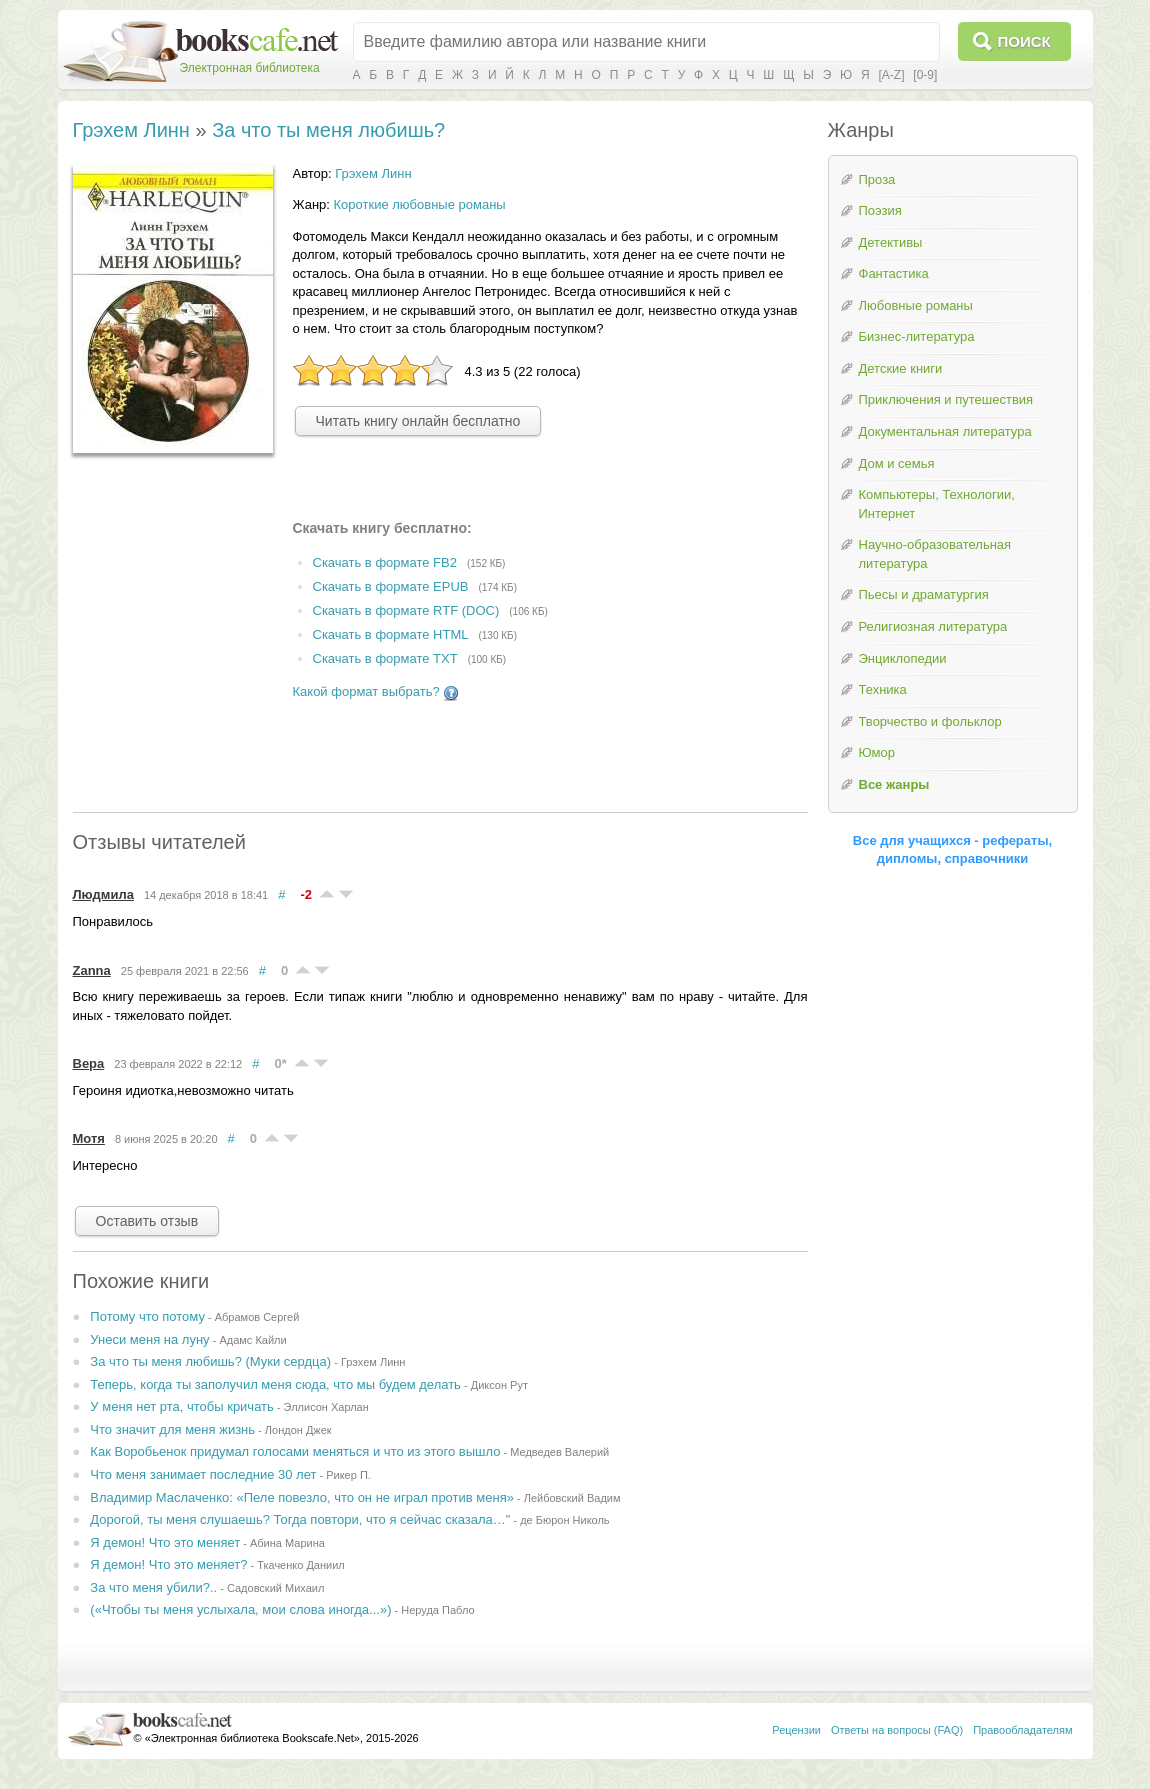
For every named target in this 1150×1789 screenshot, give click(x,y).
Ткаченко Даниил (301, 1565)
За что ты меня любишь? (328, 130)
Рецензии (796, 1730)
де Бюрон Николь (564, 1520)
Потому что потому (147, 1316)
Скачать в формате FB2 (385, 562)
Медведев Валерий (559, 1452)
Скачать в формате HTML (391, 634)
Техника (883, 689)
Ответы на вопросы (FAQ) (897, 1730)
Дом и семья (897, 463)
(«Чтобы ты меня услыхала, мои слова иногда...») (240, 1609)
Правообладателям (1022, 1730)
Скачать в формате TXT (385, 658)
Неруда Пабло (437, 1610)
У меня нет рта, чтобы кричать (181, 1406)
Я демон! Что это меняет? (168, 1564)
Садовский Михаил (275, 1588)
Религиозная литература (933, 626)
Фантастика (894, 273)
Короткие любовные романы (420, 204)
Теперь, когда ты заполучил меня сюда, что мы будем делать (275, 1384)
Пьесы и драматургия (924, 594)
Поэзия (880, 210)
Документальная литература (945, 431)
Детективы (891, 242)
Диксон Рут (499, 1385)
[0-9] (925, 75)
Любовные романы (916, 305)
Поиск (1024, 41)
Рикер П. (348, 1475)
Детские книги (901, 368)
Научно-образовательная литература (935, 554)
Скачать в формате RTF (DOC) (406, 610)
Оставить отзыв (147, 1221)
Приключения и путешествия (946, 399)
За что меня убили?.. (153, 1587)
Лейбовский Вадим (572, 1498)
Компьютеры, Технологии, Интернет (937, 504)
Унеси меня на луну (149, 1339)
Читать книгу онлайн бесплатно (418, 421)
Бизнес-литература (917, 336)
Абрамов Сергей (257, 1317)
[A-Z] (892, 75)
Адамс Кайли (252, 1340)
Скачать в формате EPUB (391, 586)
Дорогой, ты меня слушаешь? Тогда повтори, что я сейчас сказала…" (300, 1519)
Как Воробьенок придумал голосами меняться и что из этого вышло (295, 1451)
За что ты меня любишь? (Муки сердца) (210, 1361)
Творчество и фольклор (930, 721)
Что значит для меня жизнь (172, 1429)
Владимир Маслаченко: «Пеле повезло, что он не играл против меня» (302, 1497)
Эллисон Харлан (326, 1407)
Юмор (877, 752)
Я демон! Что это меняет (165, 1542)
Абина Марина (287, 1543)
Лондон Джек (298, 1430)
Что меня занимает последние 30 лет (203, 1474)
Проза (877, 179)
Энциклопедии (903, 658)
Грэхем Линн (131, 130)
